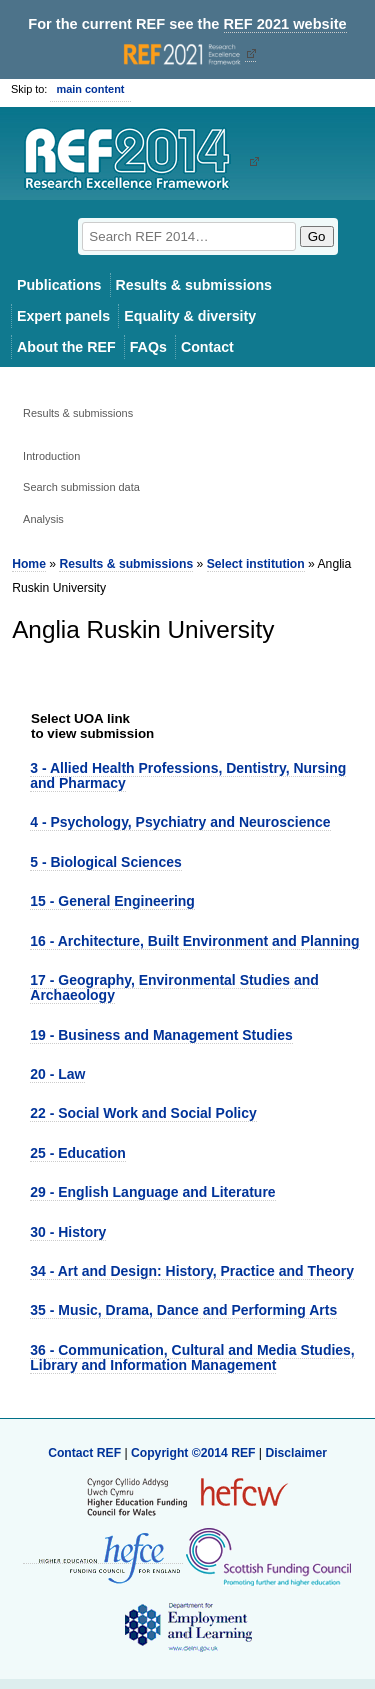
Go (317, 236)
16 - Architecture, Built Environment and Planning (194, 941)
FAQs (148, 347)
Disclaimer (296, 1453)
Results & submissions (194, 285)
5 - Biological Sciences (105, 862)
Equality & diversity (190, 316)
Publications (59, 285)
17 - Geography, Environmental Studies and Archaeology (174, 987)
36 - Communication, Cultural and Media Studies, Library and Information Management (192, 1357)
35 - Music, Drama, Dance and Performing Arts (183, 1310)
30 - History (68, 1232)
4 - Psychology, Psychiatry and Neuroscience (180, 822)
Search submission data (81, 487)
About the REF (66, 347)
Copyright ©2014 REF (195, 1453)
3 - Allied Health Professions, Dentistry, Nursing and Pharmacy (188, 775)
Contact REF (84, 1453)
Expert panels (63, 316)
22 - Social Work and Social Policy (143, 1113)
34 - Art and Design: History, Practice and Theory (192, 1271)
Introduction (51, 456)
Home (29, 564)
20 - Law (57, 1074)
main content (90, 89)
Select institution (256, 564)
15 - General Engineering (112, 901)
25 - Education (77, 1153)
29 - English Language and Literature (152, 1192)
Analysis (43, 519)
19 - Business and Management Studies (161, 1035)
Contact (207, 347)
